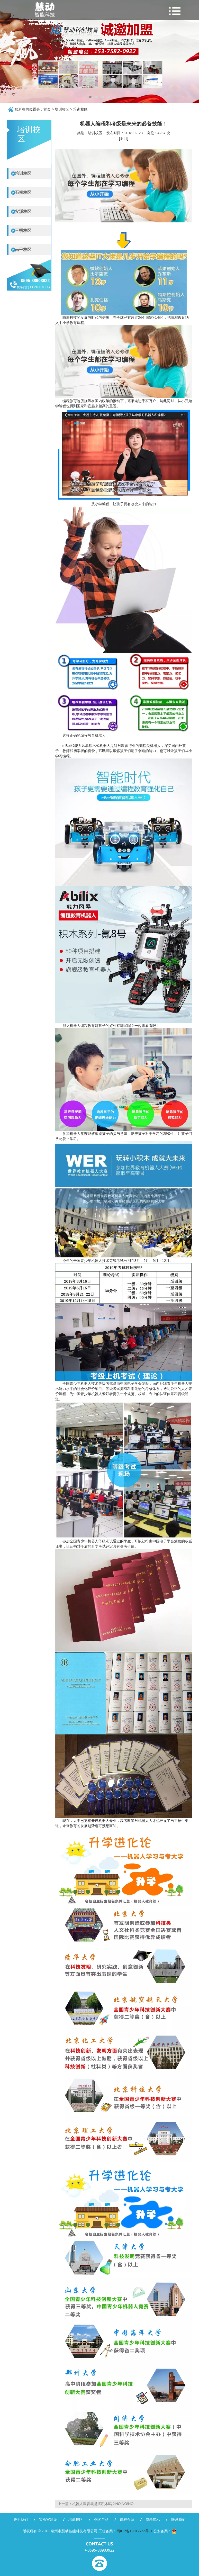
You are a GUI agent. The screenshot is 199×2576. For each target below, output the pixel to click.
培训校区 (23, 173)
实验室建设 (48, 2519)
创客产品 (101, 2519)
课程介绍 (127, 2519)
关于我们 (20, 2519)
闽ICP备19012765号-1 (134, 2531)
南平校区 (23, 249)
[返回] (123, 139)
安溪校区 (23, 211)
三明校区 (23, 230)
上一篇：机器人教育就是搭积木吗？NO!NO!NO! (96, 2504)
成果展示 (153, 2519)
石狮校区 (23, 192)
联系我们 (178, 2519)
